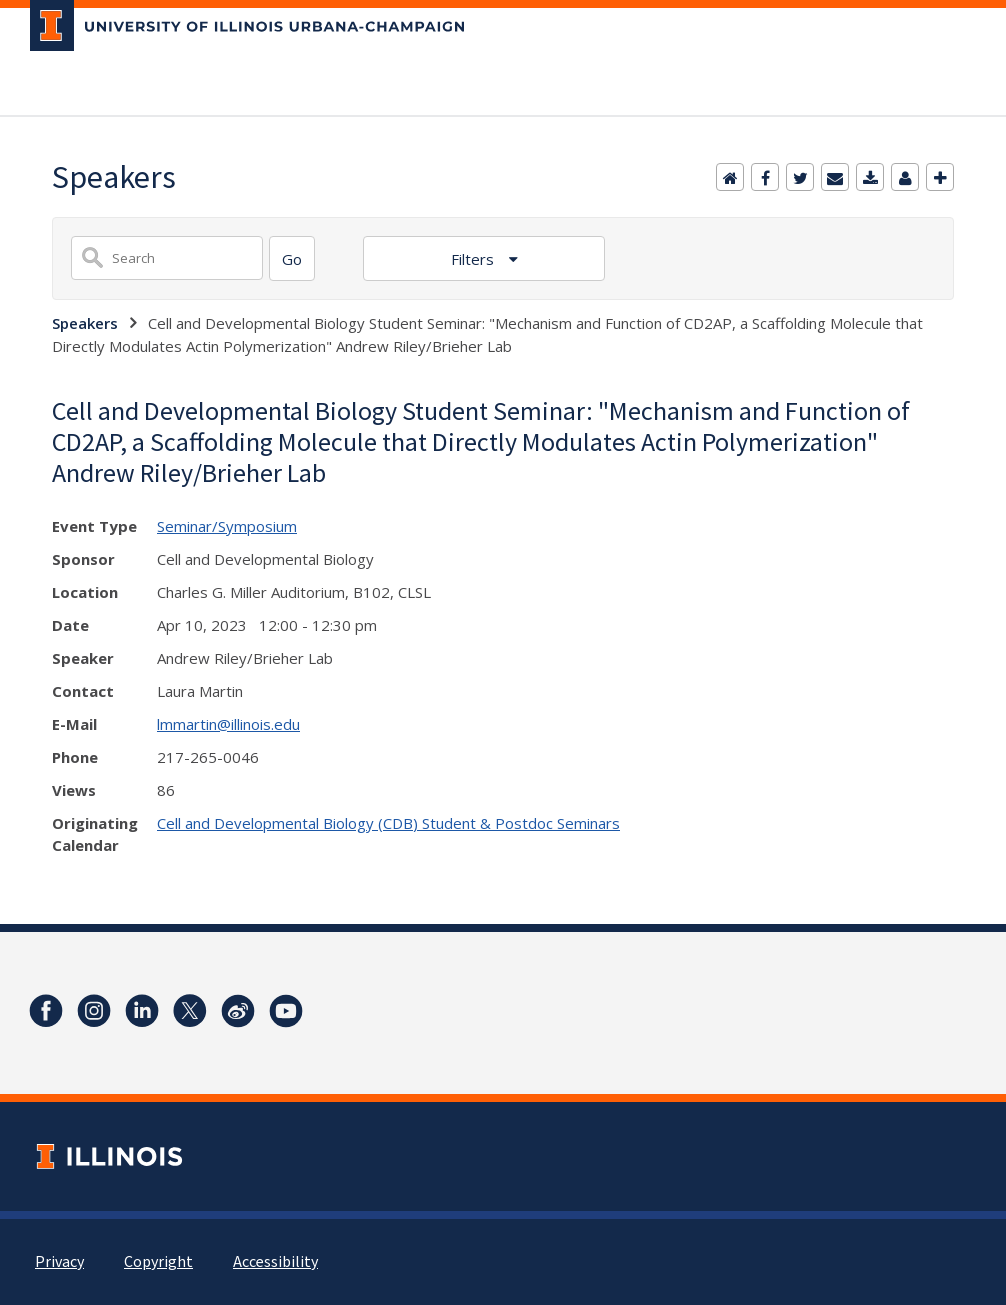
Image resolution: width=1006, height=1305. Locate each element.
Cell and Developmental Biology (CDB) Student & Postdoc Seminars (388, 823)
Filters (474, 259)
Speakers (85, 323)
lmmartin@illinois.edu (228, 724)
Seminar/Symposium (227, 526)
